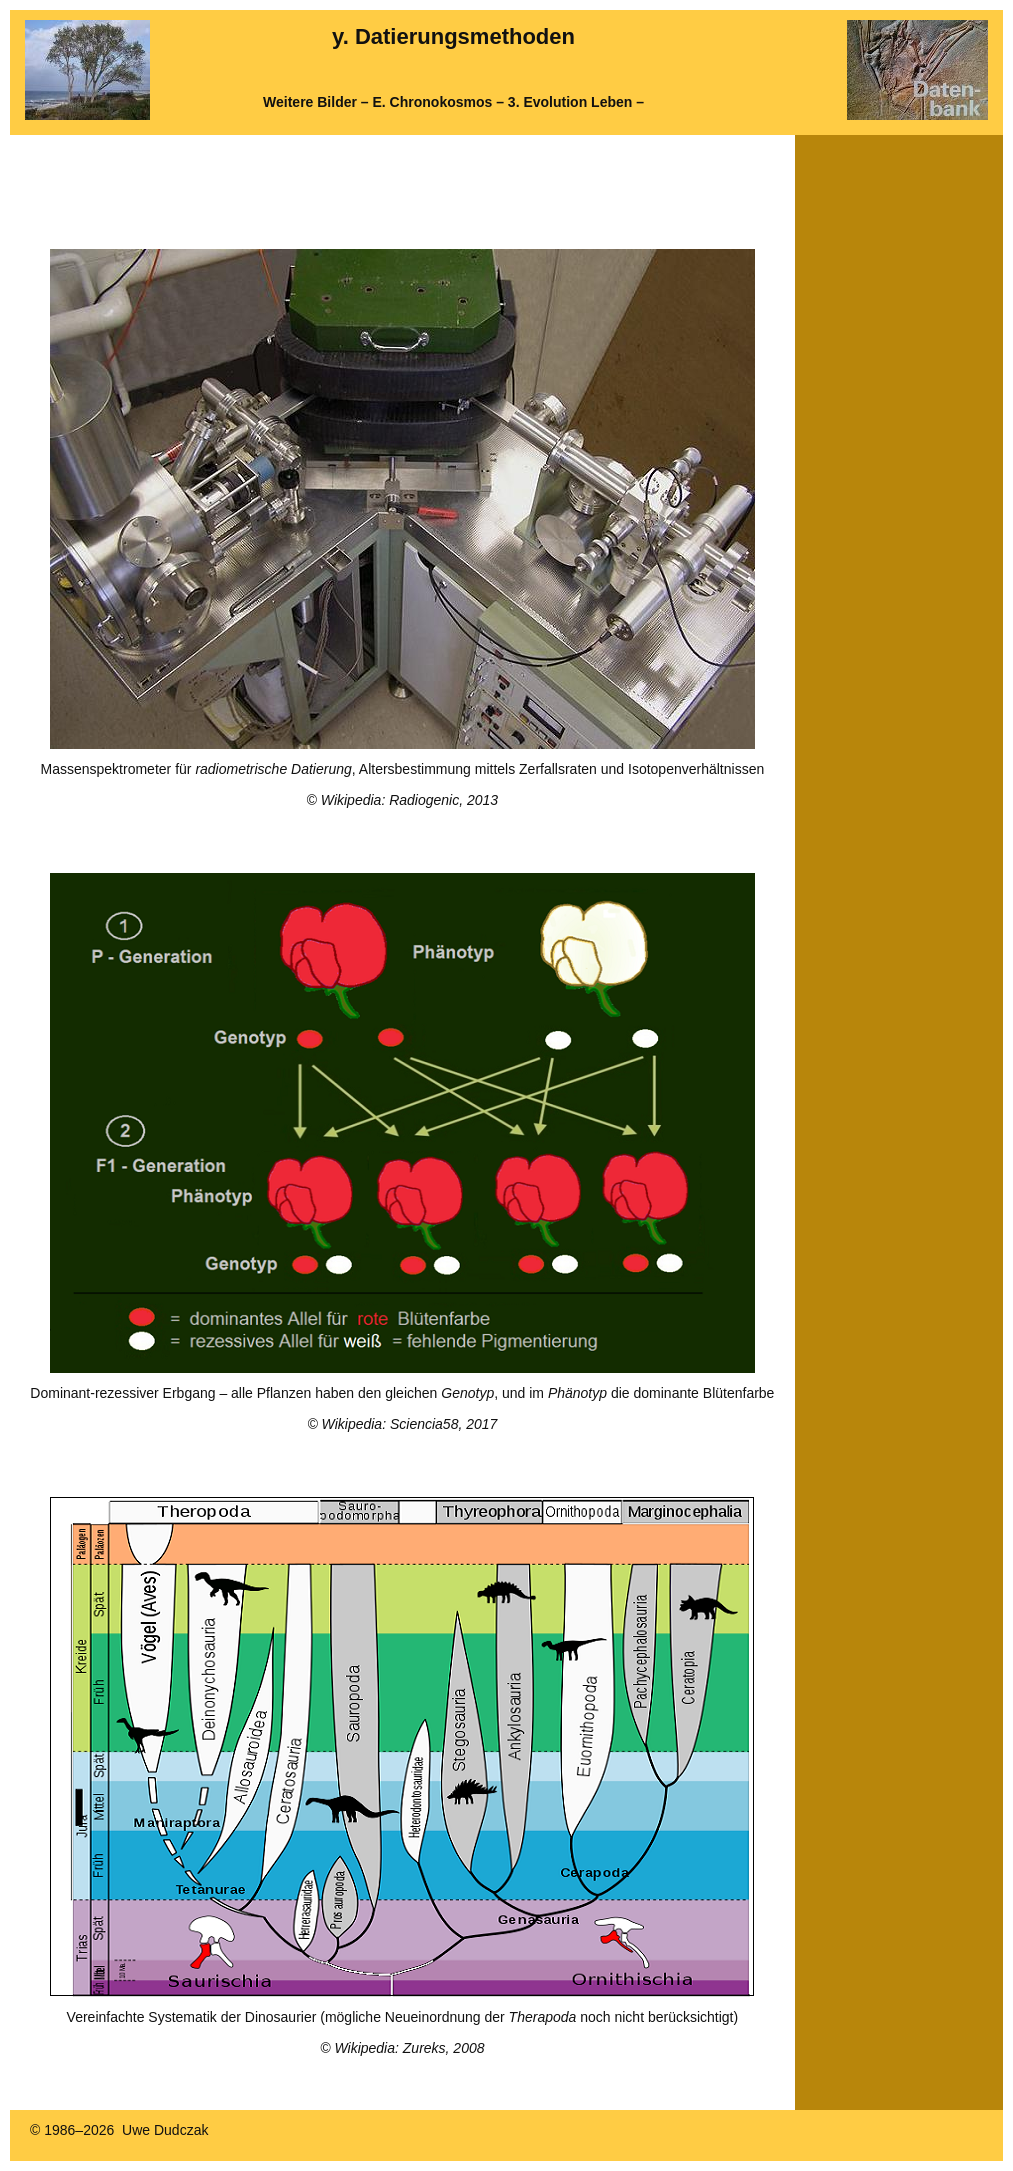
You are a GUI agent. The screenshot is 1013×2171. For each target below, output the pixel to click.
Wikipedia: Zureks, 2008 (409, 2048)
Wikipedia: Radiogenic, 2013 (409, 800)
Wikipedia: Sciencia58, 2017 (410, 1424)
